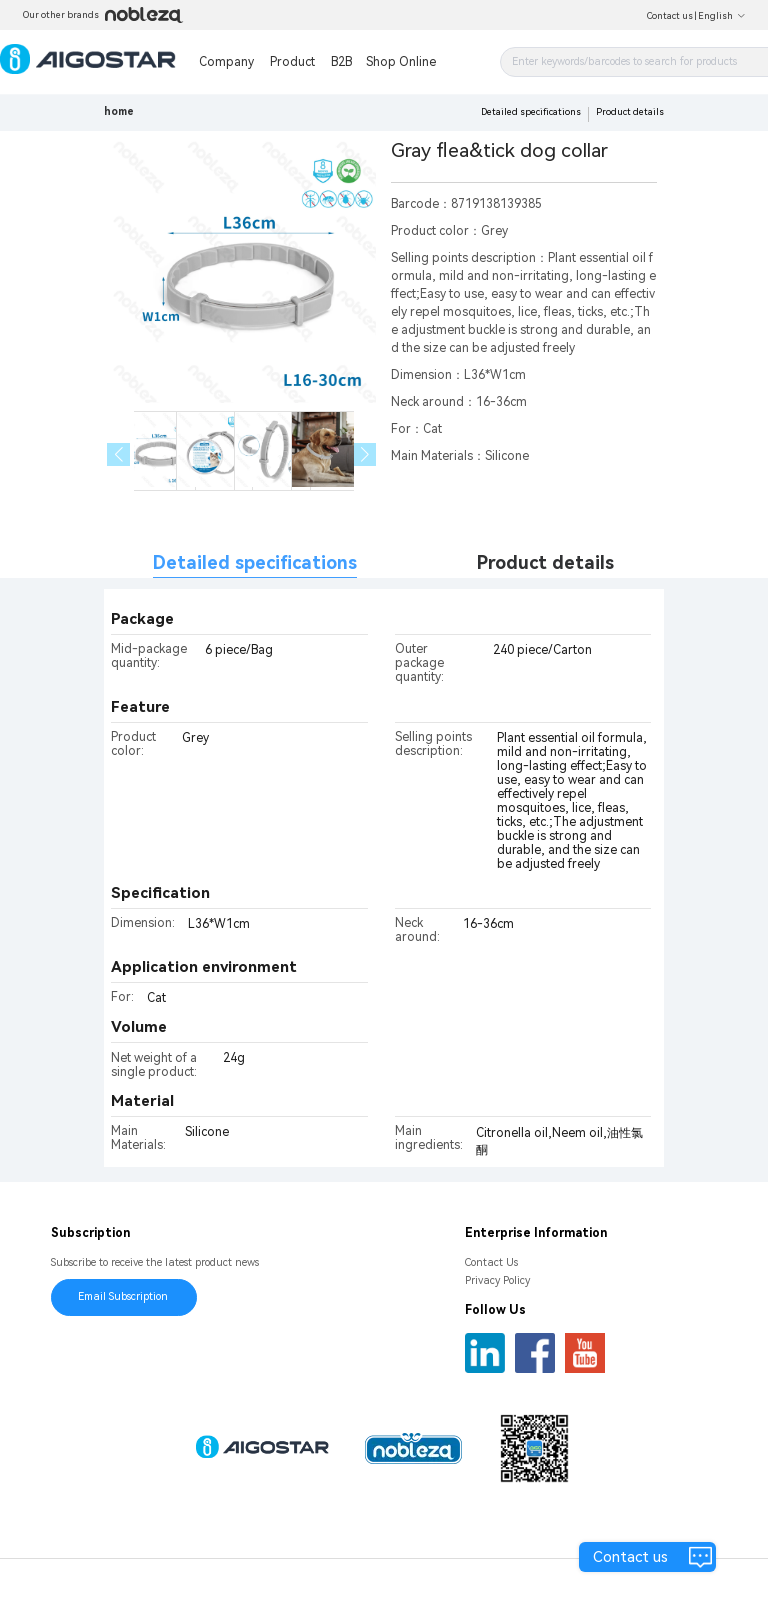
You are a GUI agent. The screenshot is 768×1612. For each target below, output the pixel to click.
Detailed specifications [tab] (255, 562)
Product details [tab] (545, 562)
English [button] (722, 16)
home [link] (119, 111)
